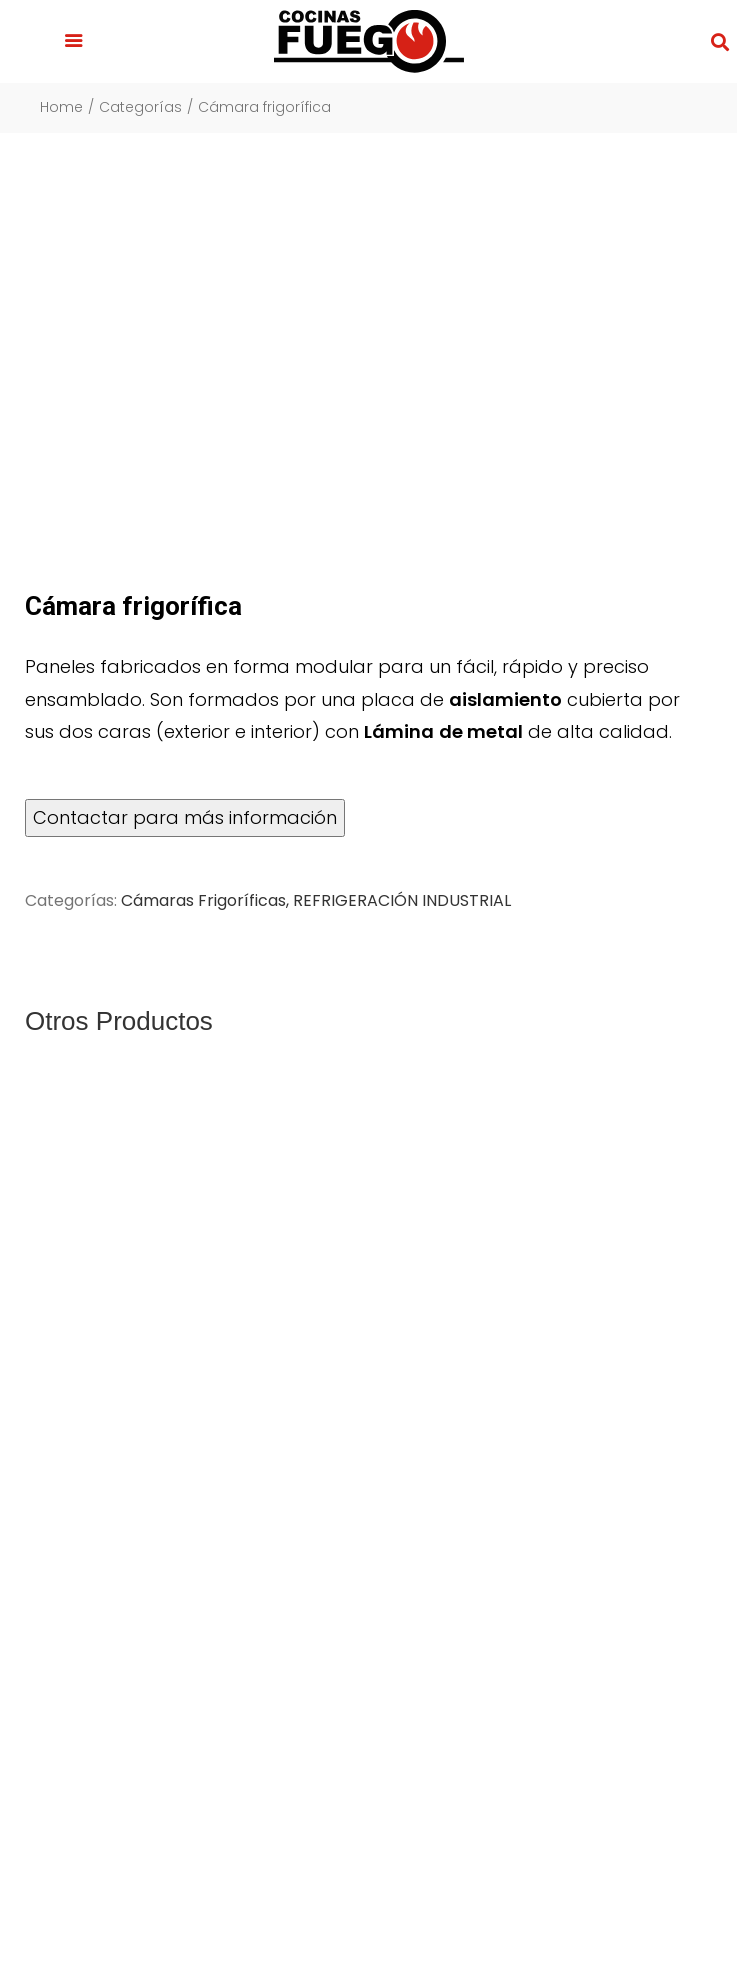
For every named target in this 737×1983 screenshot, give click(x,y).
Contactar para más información (185, 817)
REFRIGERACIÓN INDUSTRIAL (402, 900)
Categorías (140, 107)
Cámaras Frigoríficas (203, 900)
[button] (74, 42)
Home (61, 107)
